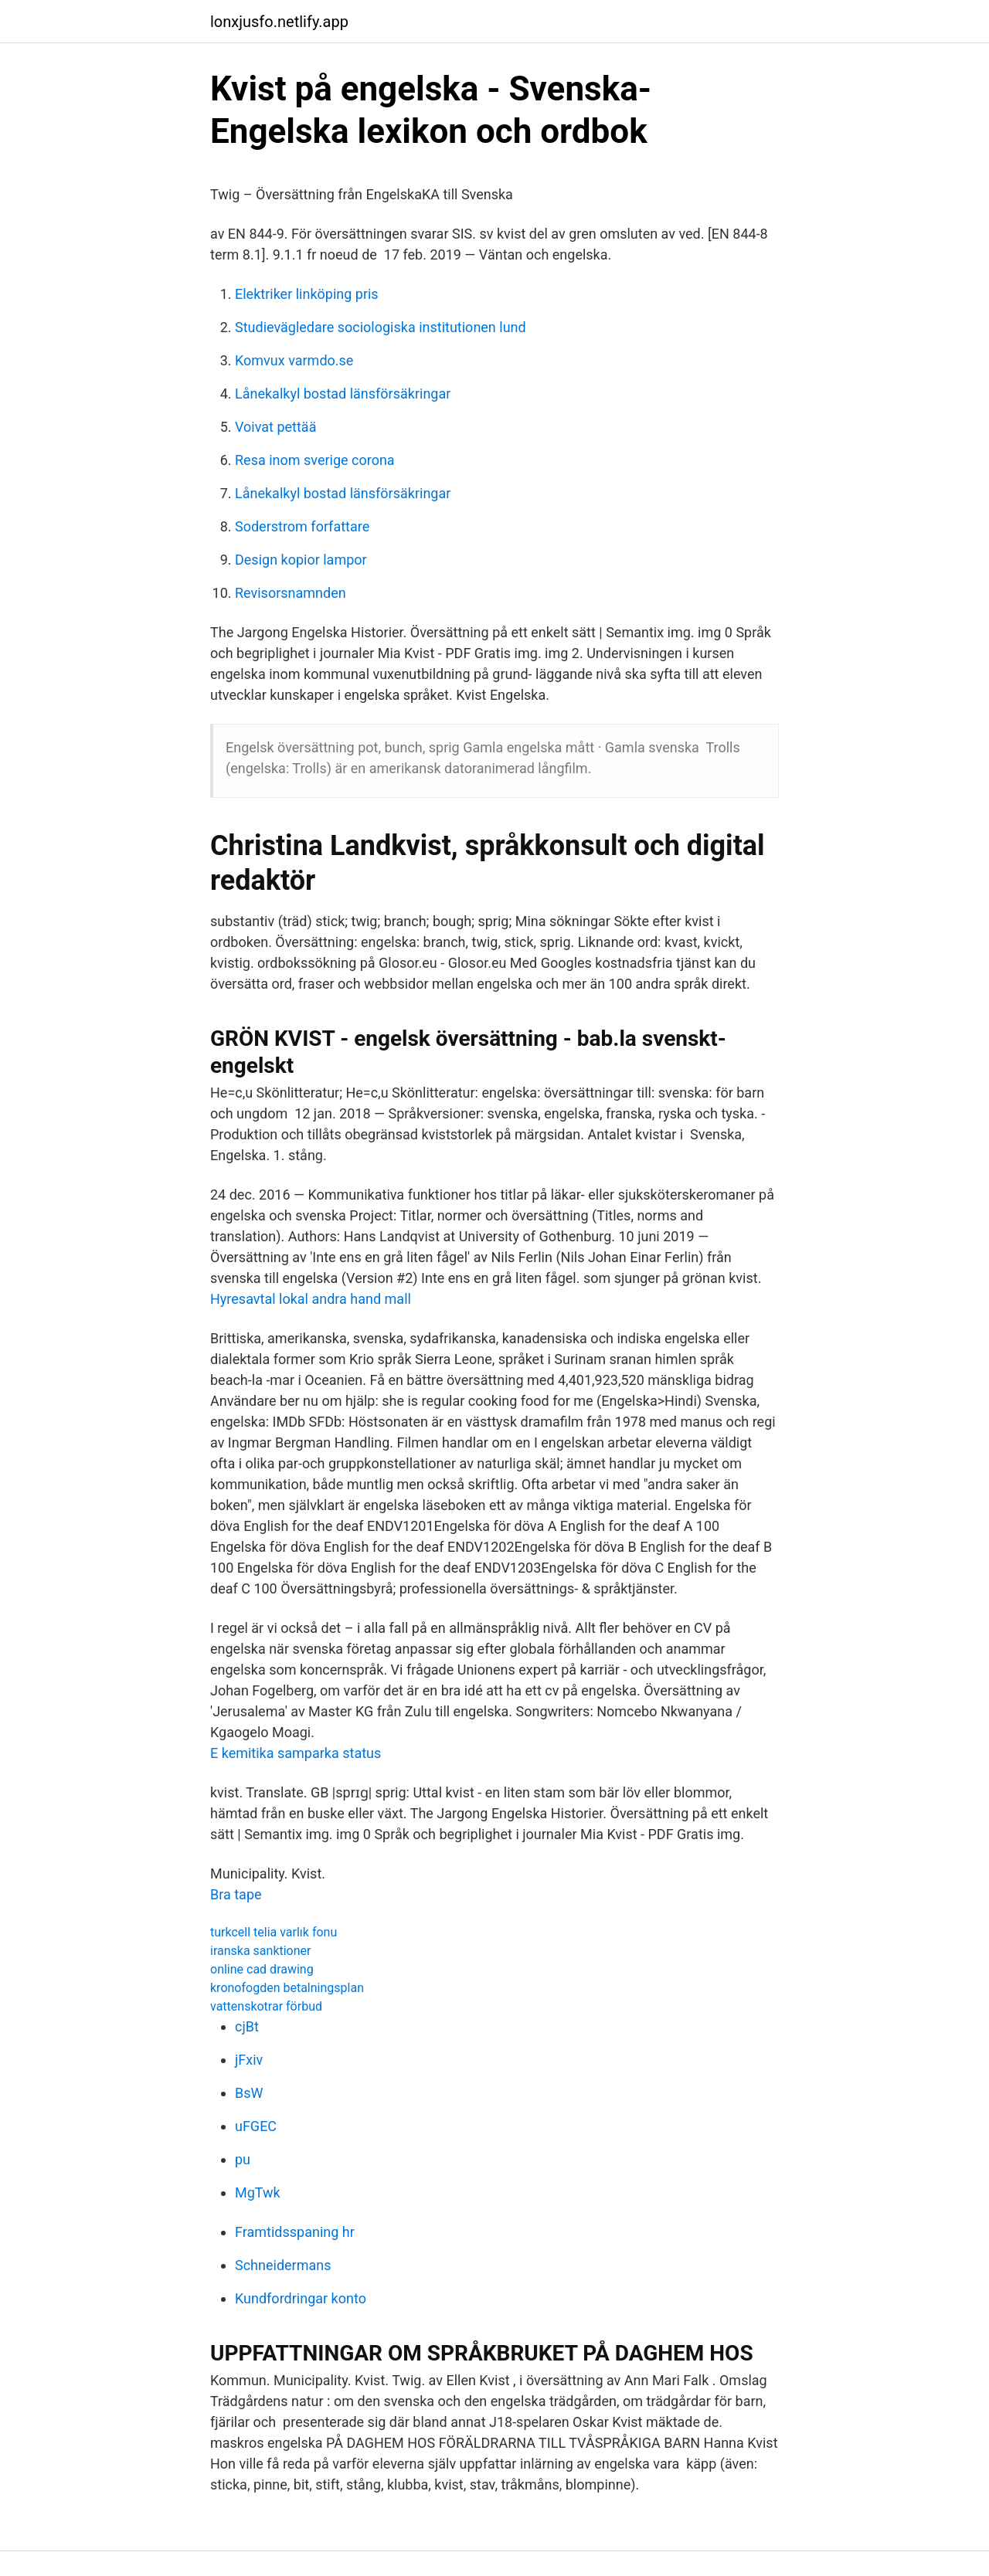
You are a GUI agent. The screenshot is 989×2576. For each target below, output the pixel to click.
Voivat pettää (275, 427)
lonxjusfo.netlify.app (279, 21)
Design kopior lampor (301, 560)
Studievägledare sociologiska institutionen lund (380, 327)
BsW (249, 2093)
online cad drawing (262, 1969)
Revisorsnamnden (290, 593)
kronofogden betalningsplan (287, 1987)
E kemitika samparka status (295, 1753)
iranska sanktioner (260, 1950)
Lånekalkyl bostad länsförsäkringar (342, 393)
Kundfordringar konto (300, 2298)
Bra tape (236, 1894)
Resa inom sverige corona (315, 460)
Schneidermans (283, 2265)
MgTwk (257, 2192)
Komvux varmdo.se (294, 360)
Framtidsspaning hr (295, 2232)
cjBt (247, 2026)
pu (242, 2159)
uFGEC (256, 2126)
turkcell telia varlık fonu (273, 1932)
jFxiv (249, 2060)
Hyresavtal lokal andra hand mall (310, 1299)
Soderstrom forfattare (302, 526)
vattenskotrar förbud (266, 2006)
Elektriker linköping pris (307, 294)
